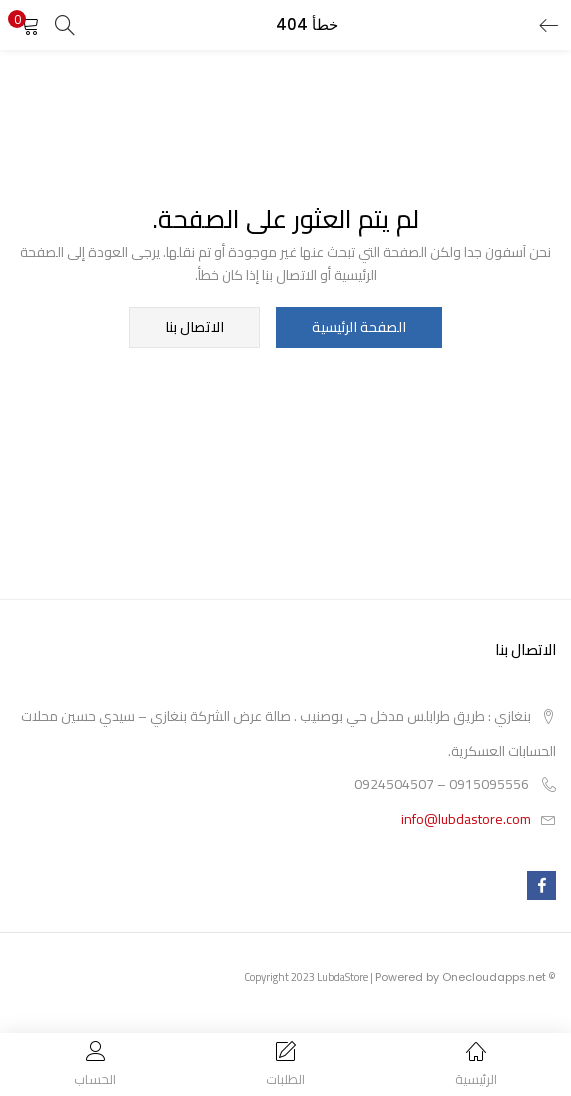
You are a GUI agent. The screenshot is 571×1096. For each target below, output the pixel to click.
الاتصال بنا (194, 328)
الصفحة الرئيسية (359, 328)
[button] (30, 25)
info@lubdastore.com (466, 820)
